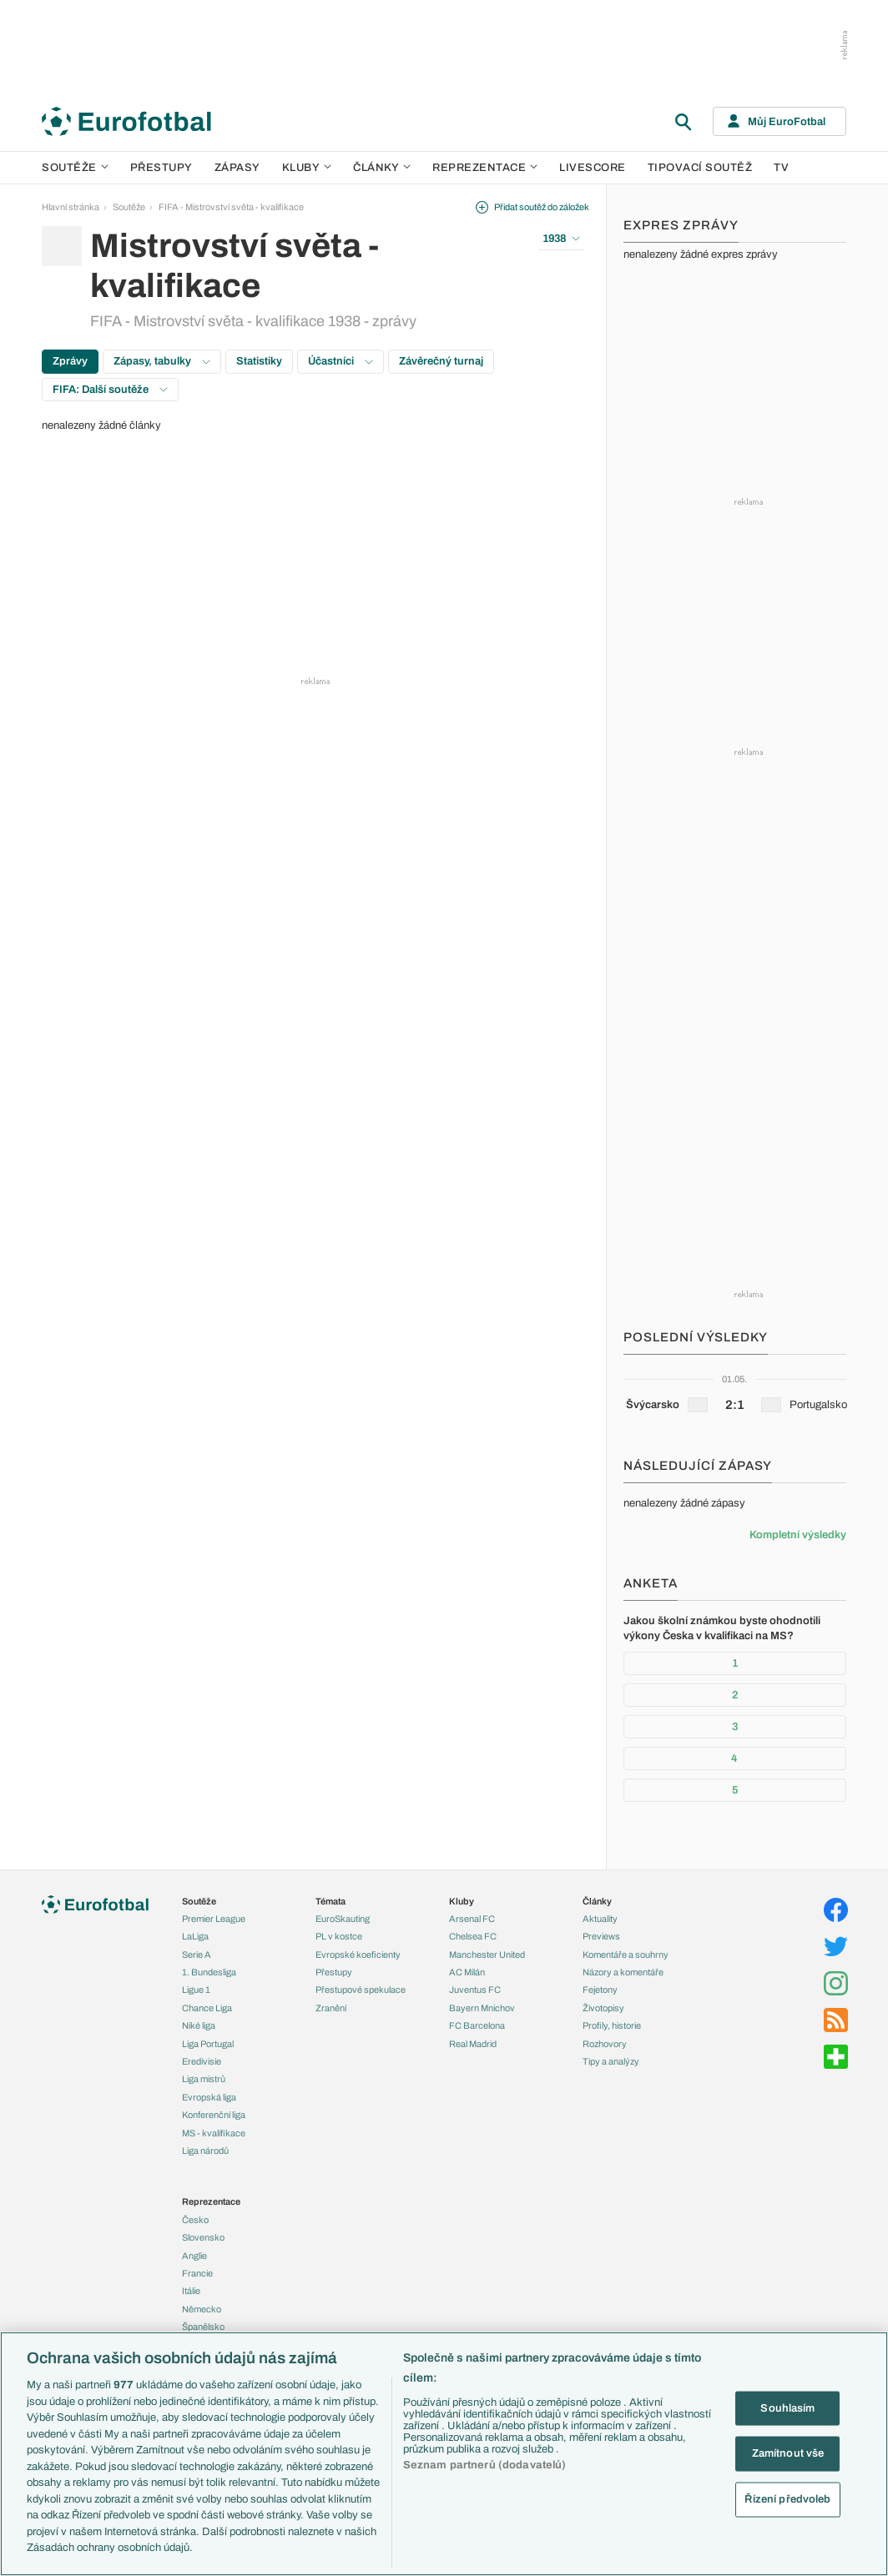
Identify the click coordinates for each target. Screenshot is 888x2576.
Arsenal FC (472, 1919)
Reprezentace (484, 168)
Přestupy (161, 168)
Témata (330, 1901)
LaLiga (195, 1936)
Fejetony (600, 1990)
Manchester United (487, 1955)
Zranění (330, 2008)
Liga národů (205, 2151)
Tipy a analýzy (611, 2061)
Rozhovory (605, 2044)
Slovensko (203, 2237)
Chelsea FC (473, 1936)
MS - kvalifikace (213, 2133)
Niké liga (198, 2025)
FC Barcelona (477, 2025)
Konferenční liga (213, 2115)
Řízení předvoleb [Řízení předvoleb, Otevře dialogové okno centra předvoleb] (787, 2498)
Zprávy (70, 361)
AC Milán (467, 1972)
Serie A (196, 1955)
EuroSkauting (342, 1919)
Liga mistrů (203, 2079)
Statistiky (259, 361)
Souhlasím (787, 2407)
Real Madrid (473, 2044)
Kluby (307, 168)
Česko (195, 2220)
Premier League (213, 1919)
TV (781, 168)
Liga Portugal (208, 2044)
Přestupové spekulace (360, 1990)
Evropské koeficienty (358, 1955)
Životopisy (603, 2008)
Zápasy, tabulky (162, 361)
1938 (561, 238)
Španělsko (203, 2327)
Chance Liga (207, 2008)
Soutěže (75, 168)
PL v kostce (338, 1936)
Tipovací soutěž (700, 168)
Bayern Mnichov (482, 2008)
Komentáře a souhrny (626, 1955)
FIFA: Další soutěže (110, 389)
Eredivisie (201, 2061)
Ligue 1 (196, 1990)
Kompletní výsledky (797, 1535)
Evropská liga (209, 2097)
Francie (197, 2273)
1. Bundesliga (209, 1972)
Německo (201, 2309)
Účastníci (340, 361)
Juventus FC (475, 1990)
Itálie (191, 2291)
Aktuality (600, 1919)
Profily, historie (612, 2025)
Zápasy (237, 168)
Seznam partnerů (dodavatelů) (485, 2465)
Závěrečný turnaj (441, 361)
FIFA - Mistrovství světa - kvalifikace (231, 207)
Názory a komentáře (623, 1972)
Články (597, 1901)
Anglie (194, 2256)
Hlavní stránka (70, 207)
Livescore (592, 168)
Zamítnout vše (788, 2453)
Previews (601, 1936)
